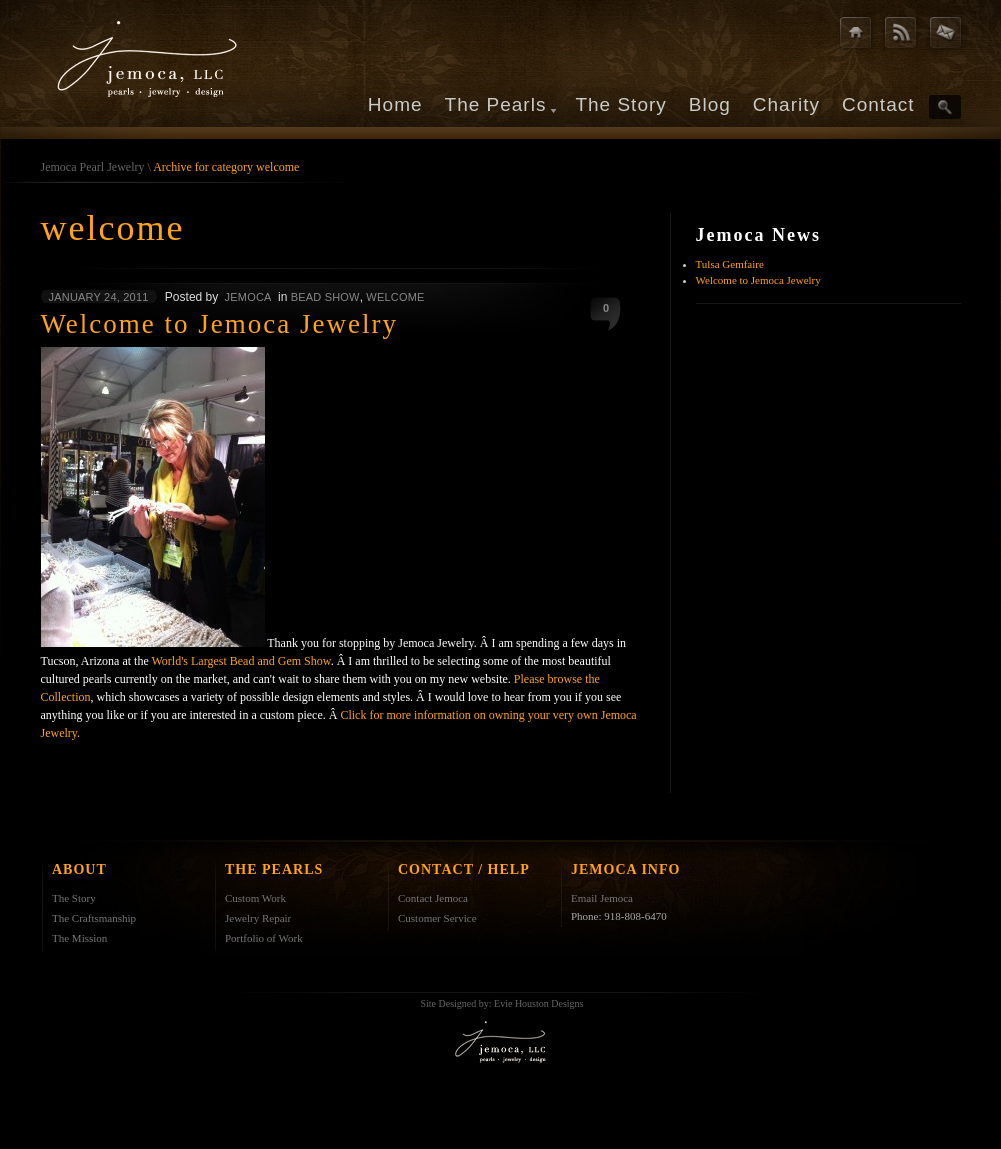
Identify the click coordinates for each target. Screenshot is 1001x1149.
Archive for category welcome (226, 167)
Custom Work (255, 898)
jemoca (248, 297)
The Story (620, 104)
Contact (878, 104)
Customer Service (437, 918)
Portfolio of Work (264, 938)
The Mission (79, 938)
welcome (395, 297)
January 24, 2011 (99, 297)
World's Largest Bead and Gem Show (241, 661)
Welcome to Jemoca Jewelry (758, 280)
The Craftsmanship (94, 918)
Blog (710, 104)
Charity (786, 104)
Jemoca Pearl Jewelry (93, 167)
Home (395, 104)
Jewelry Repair (258, 918)
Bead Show (325, 297)
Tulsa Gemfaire (730, 264)
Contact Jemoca (433, 898)
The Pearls (496, 104)
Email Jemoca (602, 898)
